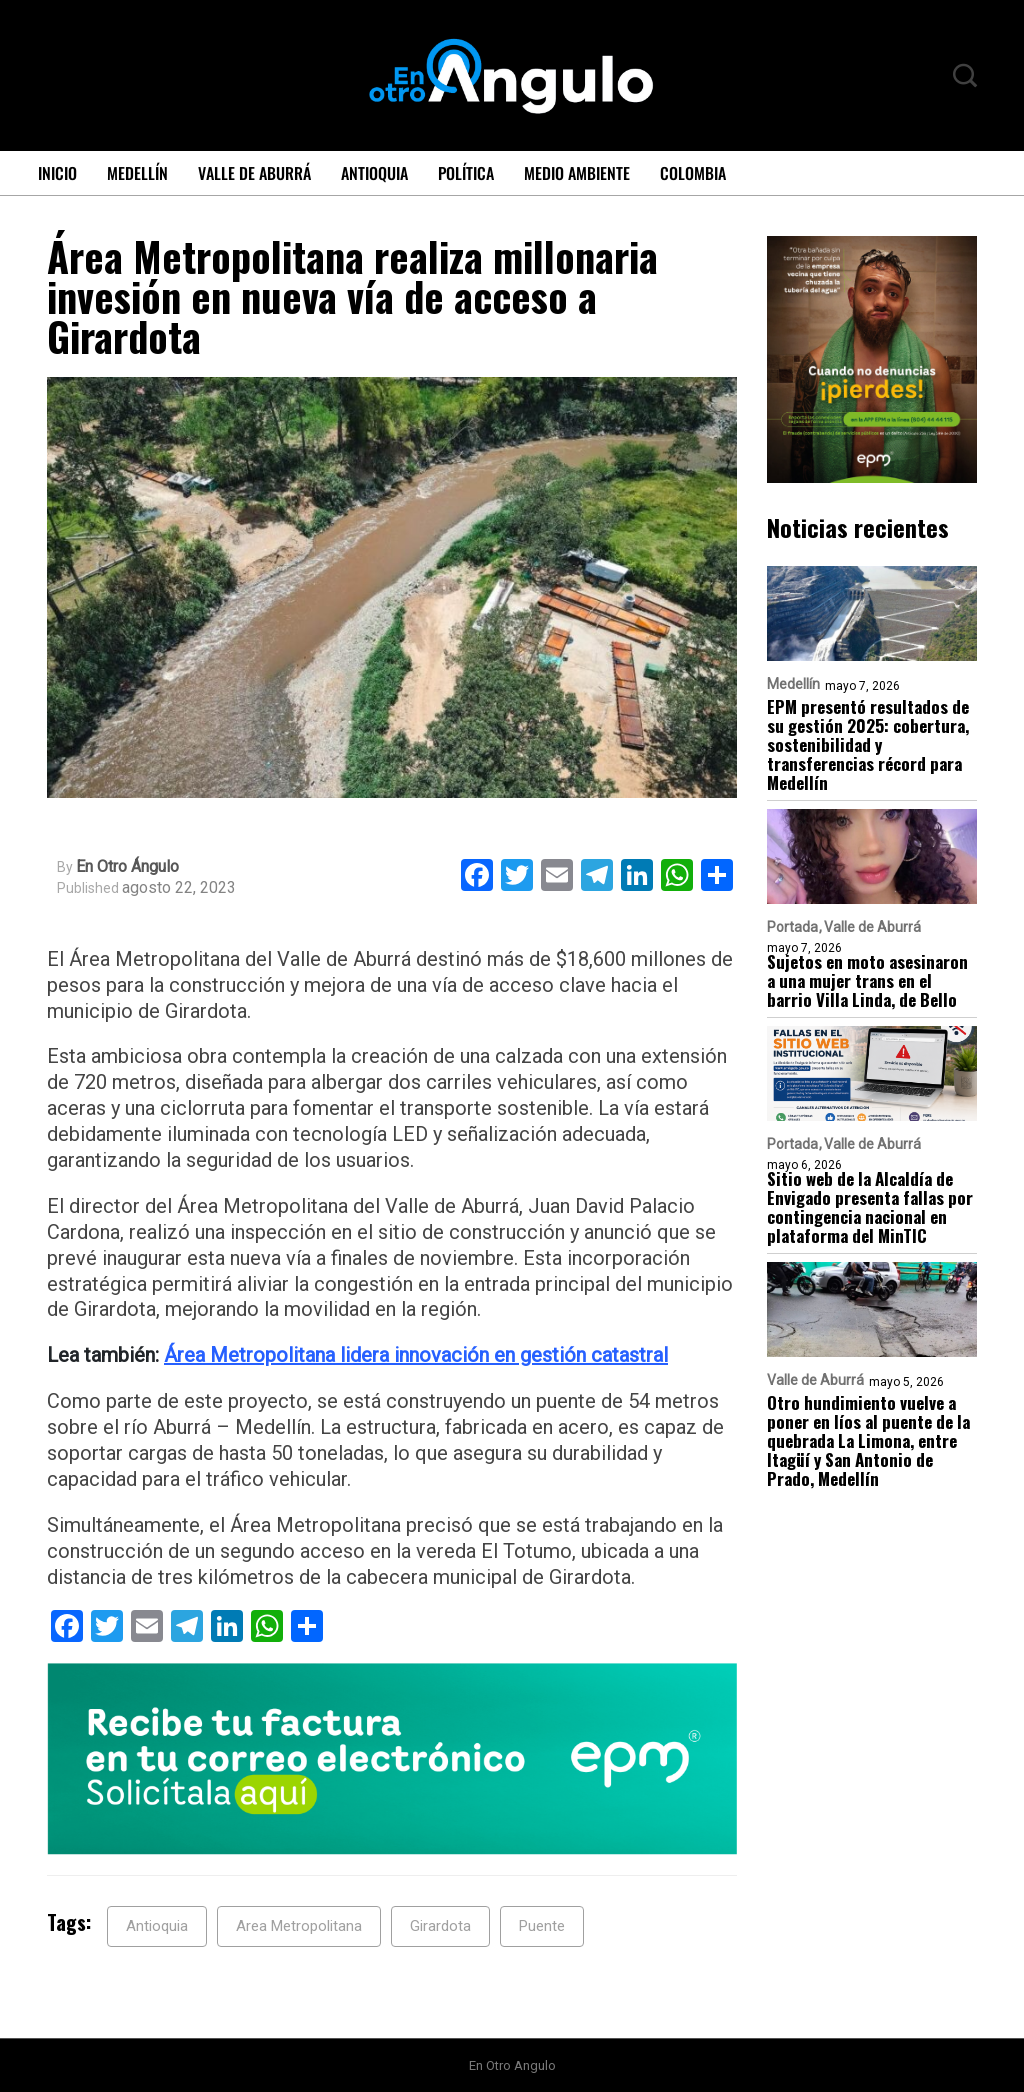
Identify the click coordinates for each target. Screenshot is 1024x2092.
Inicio (57, 173)
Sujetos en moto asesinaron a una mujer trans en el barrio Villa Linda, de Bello (867, 980)
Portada (792, 927)
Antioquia (374, 173)
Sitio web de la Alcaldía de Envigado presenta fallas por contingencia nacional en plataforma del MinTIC (870, 1207)
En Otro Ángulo (127, 867)
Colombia (693, 173)
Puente (542, 1926)
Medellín (137, 173)
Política (466, 173)
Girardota (440, 1926)
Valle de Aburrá (254, 173)
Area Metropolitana (299, 1926)
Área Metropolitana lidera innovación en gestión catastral (416, 1355)
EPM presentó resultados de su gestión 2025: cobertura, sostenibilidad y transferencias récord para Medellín (868, 744)
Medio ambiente (577, 173)
